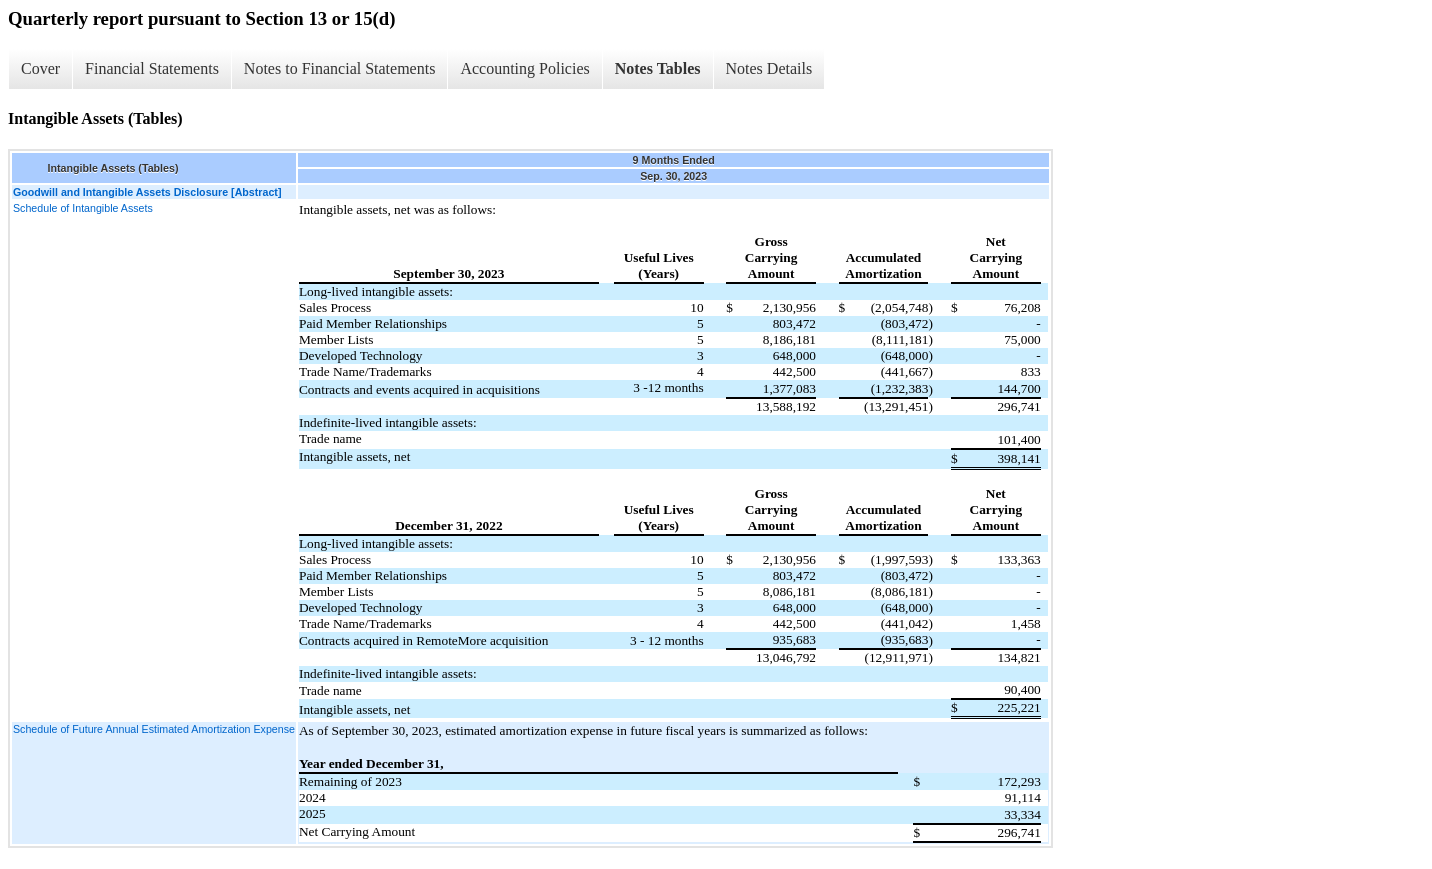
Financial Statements (152, 68)
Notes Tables (658, 68)
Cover (40, 68)
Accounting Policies (524, 68)
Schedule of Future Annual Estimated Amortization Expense (154, 729)
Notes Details (769, 68)
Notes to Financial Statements (340, 68)
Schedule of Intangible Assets (83, 208)
